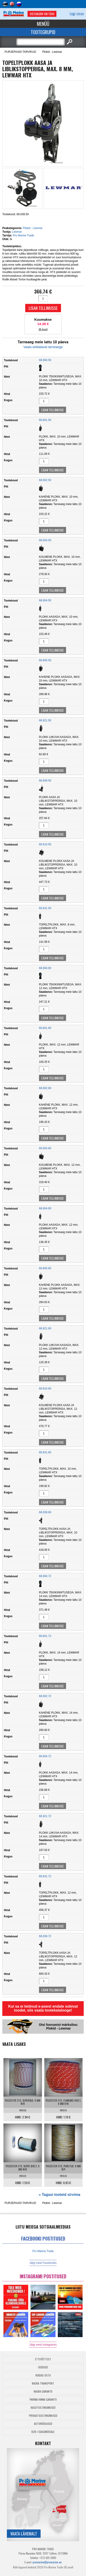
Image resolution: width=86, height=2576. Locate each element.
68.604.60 (45, 1208)
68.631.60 (45, 1452)
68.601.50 (45, 420)
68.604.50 (45, 600)
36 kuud (43, 329)
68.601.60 (45, 1028)
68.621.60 (45, 1328)
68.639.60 (45, 1512)
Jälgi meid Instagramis (43, 2344)
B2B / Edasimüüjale (43, 2432)
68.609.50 (45, 780)
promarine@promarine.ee (47, 2562)
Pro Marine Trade (23, 235)
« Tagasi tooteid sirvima (59, 2195)
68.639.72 (45, 1936)
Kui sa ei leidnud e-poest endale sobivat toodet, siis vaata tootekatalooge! (43, 2008)
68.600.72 (45, 1576)
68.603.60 (45, 1148)
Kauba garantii (43, 2391)
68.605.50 (45, 660)
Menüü (43, 23)
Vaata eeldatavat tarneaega (43, 347)
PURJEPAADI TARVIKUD (20, 51)
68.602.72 (45, 1696)
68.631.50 (45, 908)
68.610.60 (45, 1388)
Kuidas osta (43, 2375)
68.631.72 (45, 1876)
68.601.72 (45, 1636)
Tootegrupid (43, 32)
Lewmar (17, 231)
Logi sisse (77, 13)
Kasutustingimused (43, 2407)
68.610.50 (45, 844)
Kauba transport (43, 2383)
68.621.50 (45, 720)
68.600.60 (45, 968)
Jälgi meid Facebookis (43, 2263)
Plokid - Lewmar (52, 51)
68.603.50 (45, 540)
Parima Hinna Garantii (43, 2399)
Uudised (43, 2367)
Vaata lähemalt (23, 2534)
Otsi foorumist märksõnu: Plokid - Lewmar (58, 2026)
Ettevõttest (43, 2359)
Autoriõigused (43, 2424)
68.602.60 (45, 1088)
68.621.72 (45, 1816)
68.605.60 (45, 1268)
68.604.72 (45, 1756)
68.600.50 (45, 360)
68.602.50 (45, 480)
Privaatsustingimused (43, 2415)
